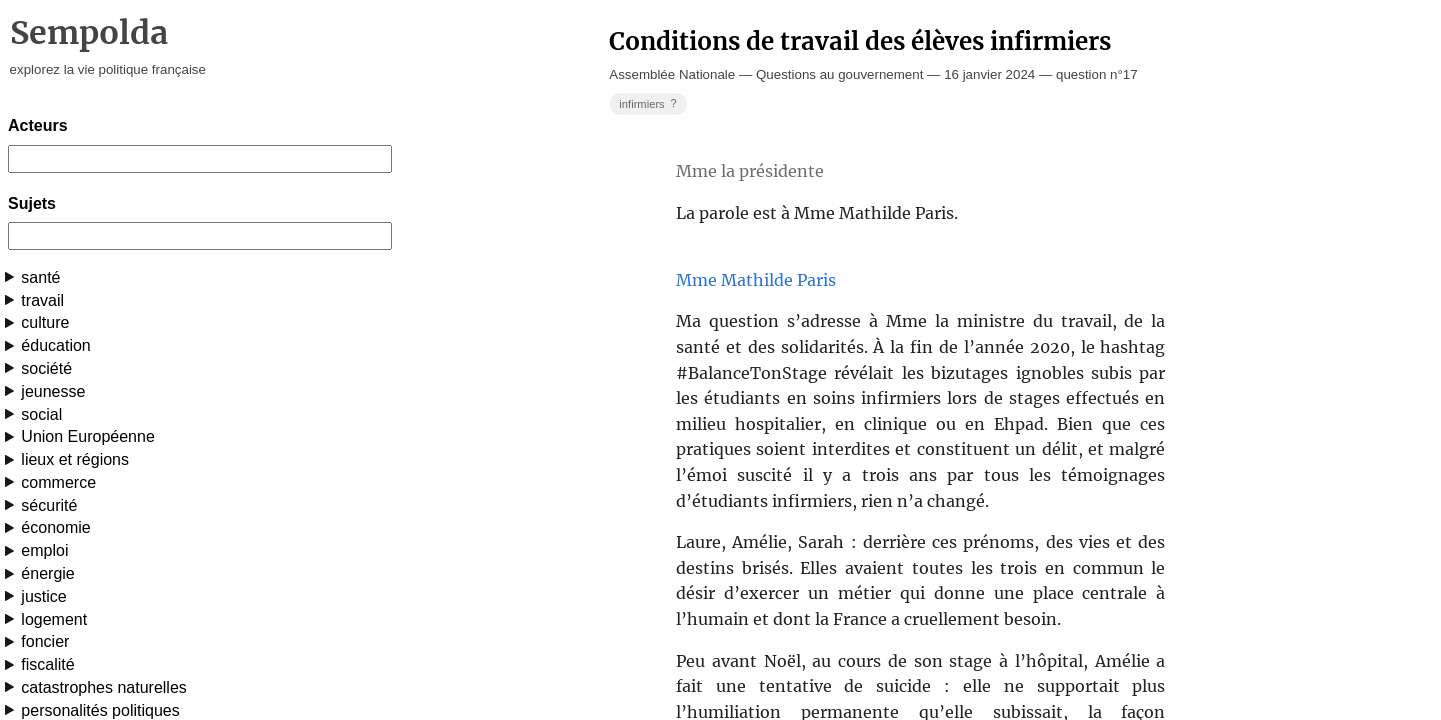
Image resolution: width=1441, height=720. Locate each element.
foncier (45, 641)
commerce (58, 482)
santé (40, 277)
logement (54, 619)
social (41, 414)
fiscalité (47, 664)
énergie (47, 573)
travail (42, 300)
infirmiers (649, 103)
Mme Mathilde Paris (756, 280)
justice (43, 596)
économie (55, 527)
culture (45, 322)
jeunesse (53, 391)
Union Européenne (87, 436)
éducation (55, 345)
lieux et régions (75, 459)
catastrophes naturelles (103, 687)
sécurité (49, 505)
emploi (44, 550)
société (46, 368)
